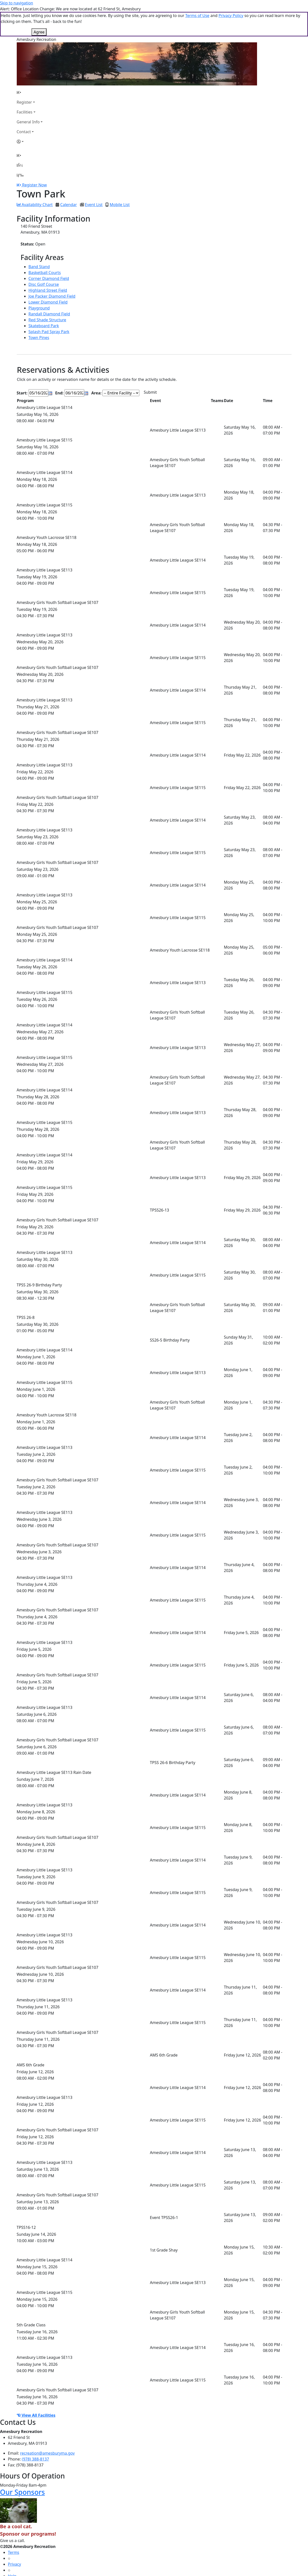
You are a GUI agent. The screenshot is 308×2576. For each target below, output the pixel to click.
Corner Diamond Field (49, 254)
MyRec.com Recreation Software (52, 2573)
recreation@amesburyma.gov (47, 2428)
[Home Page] (30, 68)
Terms (13, 2527)
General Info (28, 97)
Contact (24, 107)
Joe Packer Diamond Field (52, 271)
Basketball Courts (45, 248)
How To (14, 2563)
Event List (94, 180)
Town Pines (39, 313)
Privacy (14, 2539)
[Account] (30, 117)
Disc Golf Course (44, 259)
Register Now (34, 160)
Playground (39, 283)
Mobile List (120, 180)
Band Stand (39, 242)
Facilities (24, 87)
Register (24, 77)
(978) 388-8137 (35, 2434)
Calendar (68, 180)
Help (12, 2551)
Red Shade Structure (47, 295)
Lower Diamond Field (48, 277)
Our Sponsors (22, 2467)
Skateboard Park (44, 301)
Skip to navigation (16, 3)
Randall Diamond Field (49, 289)
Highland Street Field (48, 265)
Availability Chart (35, 180)
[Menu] (20, 150)
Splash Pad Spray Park (49, 307)
